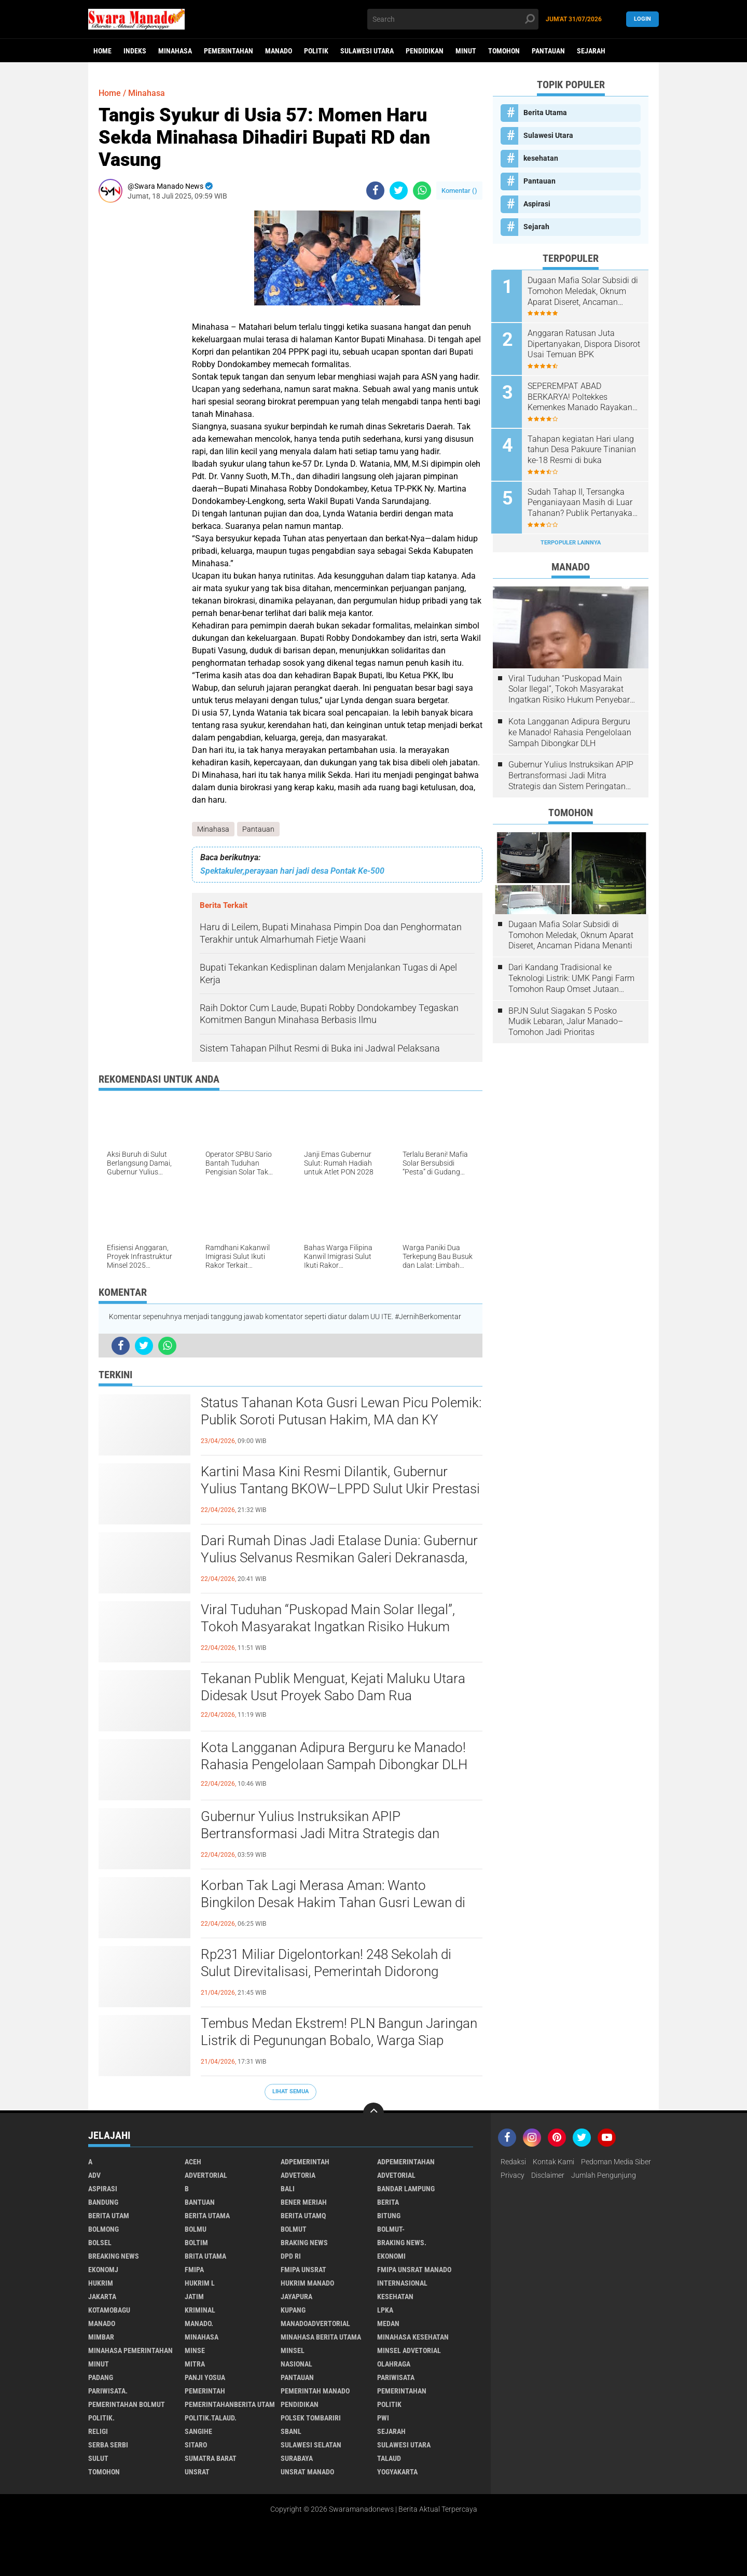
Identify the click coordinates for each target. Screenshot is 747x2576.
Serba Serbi (108, 2445)
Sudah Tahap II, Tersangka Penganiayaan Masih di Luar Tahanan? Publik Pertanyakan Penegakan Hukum (584, 501)
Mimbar (101, 2337)
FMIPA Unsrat (303, 2269)
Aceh (193, 2162)
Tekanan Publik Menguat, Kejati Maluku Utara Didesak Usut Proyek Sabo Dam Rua (333, 1687)
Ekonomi (391, 2256)
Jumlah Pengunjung (603, 2175)
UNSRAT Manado (307, 2472)
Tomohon (504, 51)
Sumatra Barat (211, 2458)
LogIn (642, 19)
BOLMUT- (391, 2229)
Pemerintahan (228, 51)
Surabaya (297, 2458)
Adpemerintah (305, 2162)
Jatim (194, 2296)
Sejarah (591, 51)
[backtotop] (373, 2113)
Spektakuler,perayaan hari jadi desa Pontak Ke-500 (292, 871)
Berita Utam (108, 2215)
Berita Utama (545, 112)
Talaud (389, 2458)
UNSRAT (197, 2472)
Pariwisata (395, 2377)
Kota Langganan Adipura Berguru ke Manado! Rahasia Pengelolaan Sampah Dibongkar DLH (334, 1756)
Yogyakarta (397, 2472)
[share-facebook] (375, 190)
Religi (98, 2431)
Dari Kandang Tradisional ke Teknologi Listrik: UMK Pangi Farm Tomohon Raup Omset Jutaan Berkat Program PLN (571, 976)
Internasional (402, 2283)
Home (102, 51)
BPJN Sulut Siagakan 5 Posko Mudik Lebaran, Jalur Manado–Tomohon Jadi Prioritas (565, 1019)
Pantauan (548, 51)
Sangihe (198, 2431)
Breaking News (113, 2256)
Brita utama (205, 2256)
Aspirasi (536, 204)
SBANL (291, 2431)
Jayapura (296, 2296)
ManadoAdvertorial (315, 2323)
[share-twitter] (399, 190)
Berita (388, 2202)
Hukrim (100, 2283)
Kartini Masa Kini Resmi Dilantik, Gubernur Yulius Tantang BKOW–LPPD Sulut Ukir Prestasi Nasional (340, 1489)
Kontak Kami (553, 2162)
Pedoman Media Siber (616, 2162)
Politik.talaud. (211, 2418)
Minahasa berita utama (321, 2337)
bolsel (100, 2242)
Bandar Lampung (406, 2189)
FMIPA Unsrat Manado (414, 2269)
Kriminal (200, 2310)
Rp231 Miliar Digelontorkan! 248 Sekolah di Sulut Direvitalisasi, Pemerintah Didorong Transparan (326, 1972)
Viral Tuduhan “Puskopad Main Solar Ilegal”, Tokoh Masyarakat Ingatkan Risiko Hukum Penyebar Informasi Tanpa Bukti (327, 1627)
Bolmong (103, 2229)
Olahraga (393, 2364)
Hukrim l (200, 2283)
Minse (195, 2350)
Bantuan (200, 2202)
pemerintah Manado (315, 2391)
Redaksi (513, 2162)
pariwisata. (108, 2391)
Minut (465, 51)
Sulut (98, 2458)
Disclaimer (547, 2175)
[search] (452, 19)
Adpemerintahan (406, 2162)
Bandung (103, 2202)
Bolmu (195, 2229)
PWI (383, 2418)
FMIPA (194, 2269)
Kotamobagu (109, 2310)
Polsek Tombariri (311, 2418)
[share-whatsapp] (422, 190)
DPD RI (291, 2256)
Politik (316, 51)
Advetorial (396, 2175)
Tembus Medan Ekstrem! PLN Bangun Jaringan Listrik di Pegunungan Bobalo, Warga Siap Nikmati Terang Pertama (339, 2040)
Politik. (101, 2418)
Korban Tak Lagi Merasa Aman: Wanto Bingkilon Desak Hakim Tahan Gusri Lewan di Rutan (341, 1894)
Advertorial (206, 2175)
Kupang (293, 2310)
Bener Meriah (304, 2202)
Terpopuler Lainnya (571, 540)
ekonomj (103, 2269)
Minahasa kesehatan (413, 2337)
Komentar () (459, 190)
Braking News (304, 2242)
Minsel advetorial (409, 2350)
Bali (288, 2189)
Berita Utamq (303, 2215)
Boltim (196, 2242)
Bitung (388, 2215)
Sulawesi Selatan (311, 2445)
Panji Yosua (205, 2377)
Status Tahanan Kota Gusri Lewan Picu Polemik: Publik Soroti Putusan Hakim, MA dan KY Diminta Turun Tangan (341, 1420)
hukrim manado (307, 2283)
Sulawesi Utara (367, 51)
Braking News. (401, 2242)
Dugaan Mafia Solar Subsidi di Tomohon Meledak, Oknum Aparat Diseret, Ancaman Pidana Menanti (584, 291)
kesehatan (540, 158)
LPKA (385, 2310)
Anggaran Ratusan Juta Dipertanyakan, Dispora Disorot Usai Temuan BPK (576, 343)
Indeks (134, 51)
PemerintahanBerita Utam (230, 2404)
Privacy (512, 2175)
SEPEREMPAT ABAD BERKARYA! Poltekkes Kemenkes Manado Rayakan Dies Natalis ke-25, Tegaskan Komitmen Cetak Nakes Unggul (581, 396)
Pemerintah (205, 2391)
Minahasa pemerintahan (130, 2350)
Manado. (199, 2323)
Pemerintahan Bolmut (126, 2404)
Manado (278, 51)
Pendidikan (425, 51)
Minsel (293, 2350)
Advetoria (298, 2175)
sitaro (196, 2445)
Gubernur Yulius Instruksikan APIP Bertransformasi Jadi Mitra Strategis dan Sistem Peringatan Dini (341, 1834)
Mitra (195, 2364)
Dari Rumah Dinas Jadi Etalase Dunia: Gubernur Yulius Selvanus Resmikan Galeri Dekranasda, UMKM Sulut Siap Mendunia (339, 1558)
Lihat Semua (290, 2091)
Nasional (296, 2364)
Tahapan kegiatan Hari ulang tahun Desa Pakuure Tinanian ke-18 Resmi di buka (583, 448)
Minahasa (175, 51)
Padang (100, 2377)
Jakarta (102, 2296)
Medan (388, 2323)
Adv (94, 2175)
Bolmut (294, 2229)
